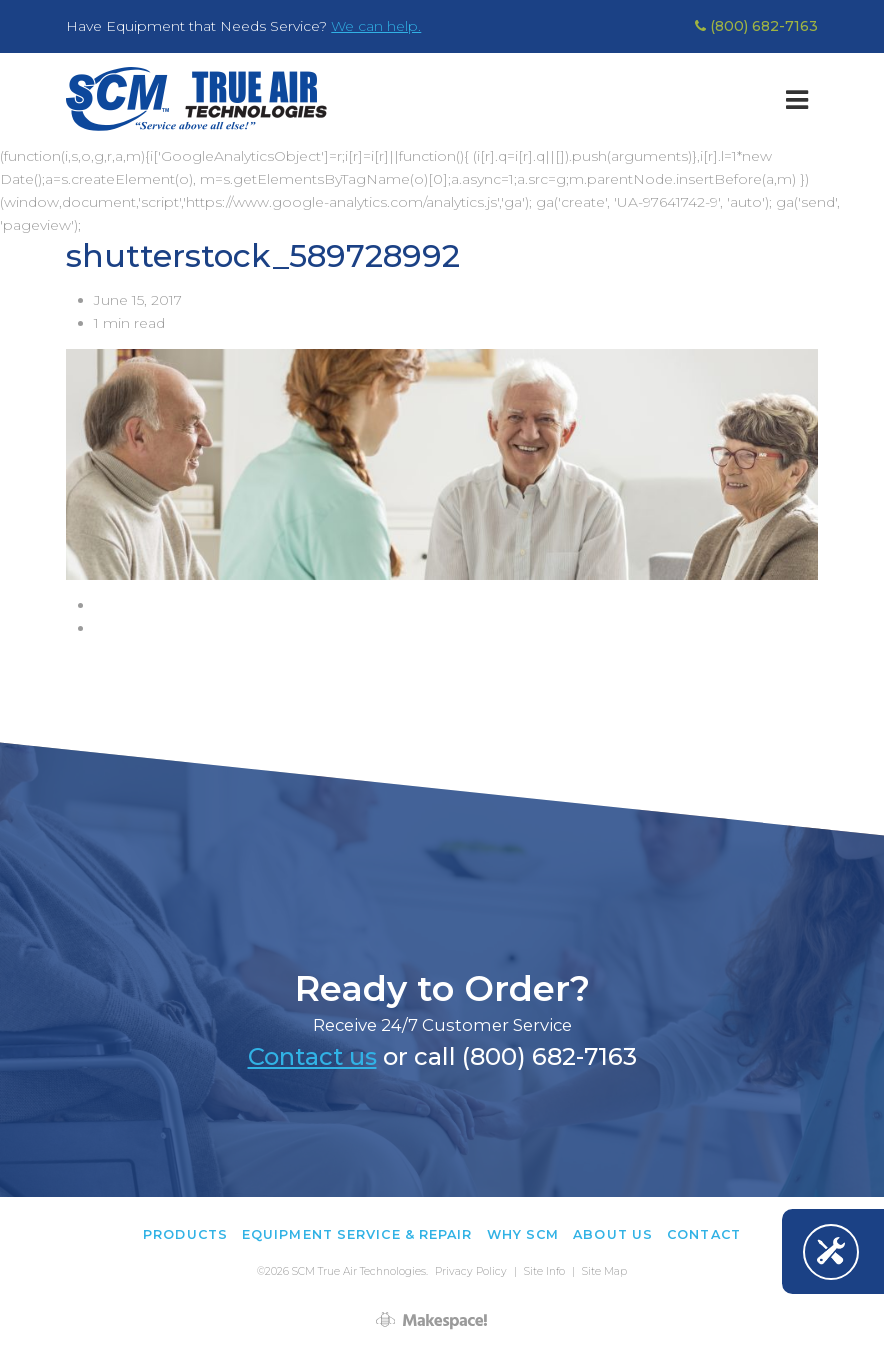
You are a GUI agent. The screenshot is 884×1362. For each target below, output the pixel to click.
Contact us (312, 1056)
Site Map (604, 1271)
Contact (704, 1234)
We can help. (376, 26)
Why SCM (523, 1234)
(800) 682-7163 (756, 26)
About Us (613, 1234)
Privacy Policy (471, 1271)
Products (185, 1234)
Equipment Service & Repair (357, 1234)
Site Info (544, 1271)
